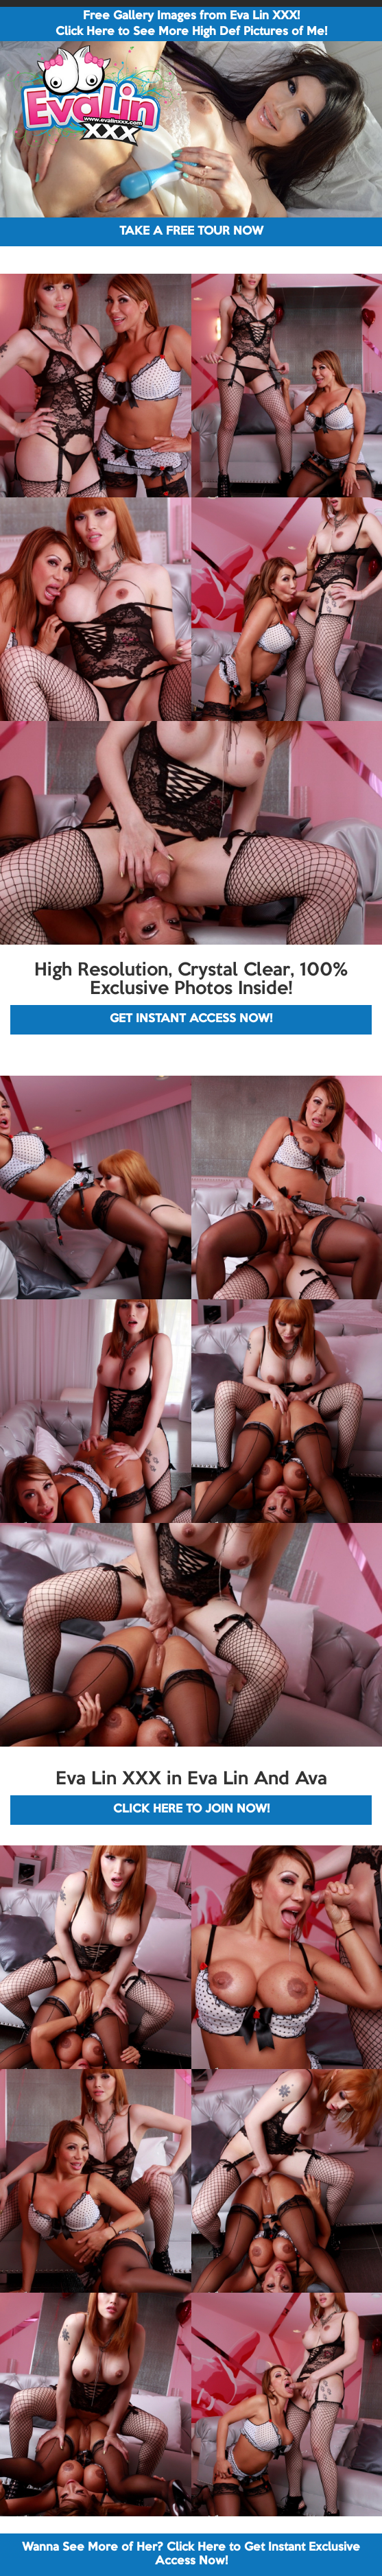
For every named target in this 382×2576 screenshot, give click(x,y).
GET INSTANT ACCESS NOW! (191, 1019)
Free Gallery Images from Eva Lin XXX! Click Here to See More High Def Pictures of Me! (191, 24)
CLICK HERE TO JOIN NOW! (191, 1809)
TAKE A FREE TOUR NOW (191, 231)
